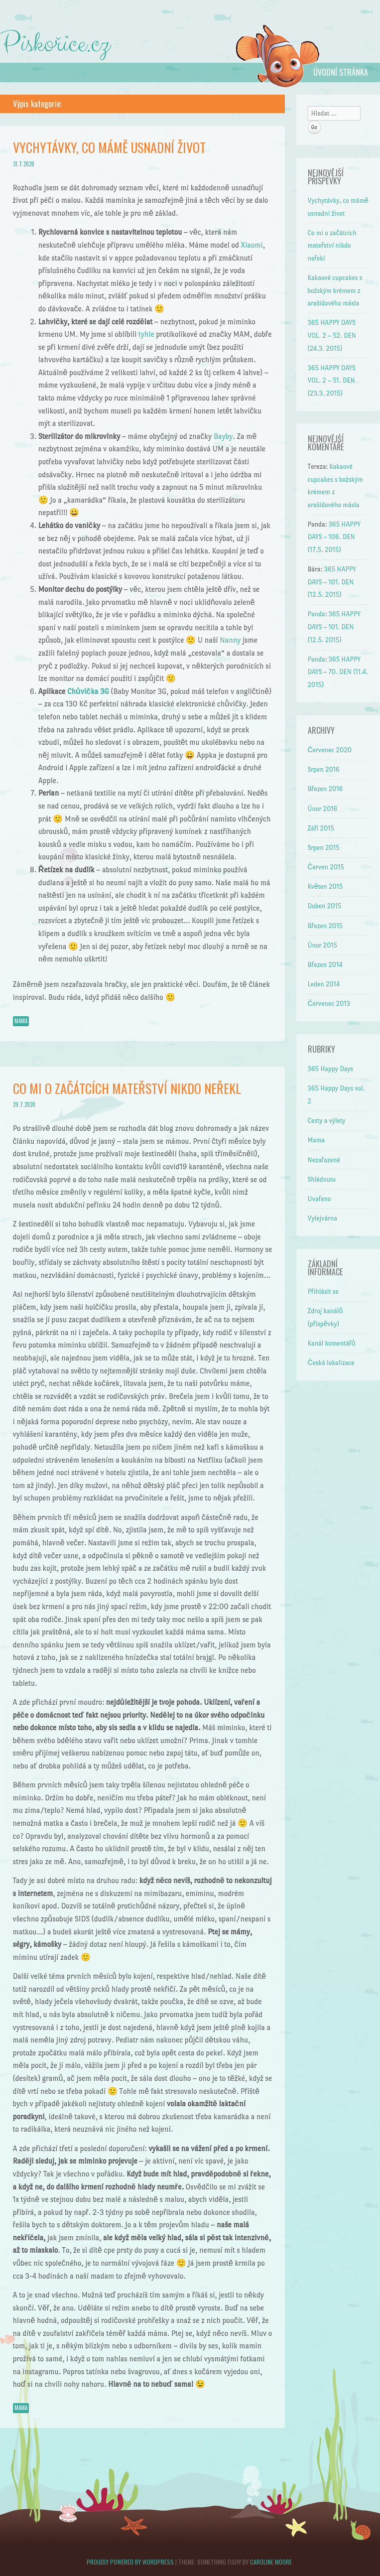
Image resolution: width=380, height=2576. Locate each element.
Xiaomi (252, 245)
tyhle (146, 334)
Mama (20, 1021)
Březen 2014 (325, 964)
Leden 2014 (324, 984)
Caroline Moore (271, 2562)
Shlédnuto (322, 1179)
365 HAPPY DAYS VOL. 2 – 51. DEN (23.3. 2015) (332, 380)
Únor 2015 (323, 945)
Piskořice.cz (55, 43)
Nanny (230, 640)
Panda (316, 614)
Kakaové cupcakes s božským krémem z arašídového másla (335, 290)
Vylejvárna (322, 1218)
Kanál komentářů (332, 1343)
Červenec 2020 (330, 750)
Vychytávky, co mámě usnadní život (109, 147)
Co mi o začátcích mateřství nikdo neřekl (127, 1088)
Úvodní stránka (340, 72)
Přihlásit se (323, 1291)
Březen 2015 (325, 926)
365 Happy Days (331, 1069)
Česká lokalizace (331, 1362)
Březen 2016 (325, 789)
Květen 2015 (325, 886)
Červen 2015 (326, 867)
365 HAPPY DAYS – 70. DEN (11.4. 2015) (338, 672)
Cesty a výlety (327, 1120)
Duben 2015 (325, 906)
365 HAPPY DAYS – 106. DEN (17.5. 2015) (334, 537)
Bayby (223, 436)
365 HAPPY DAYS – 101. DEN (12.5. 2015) (332, 581)
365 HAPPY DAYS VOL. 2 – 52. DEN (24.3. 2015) (332, 335)
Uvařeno (319, 1199)
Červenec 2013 (329, 1003)
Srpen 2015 (324, 847)
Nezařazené (324, 1160)
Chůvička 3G (88, 691)
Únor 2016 (323, 809)
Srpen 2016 (324, 769)
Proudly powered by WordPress (130, 2562)
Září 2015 (321, 828)
